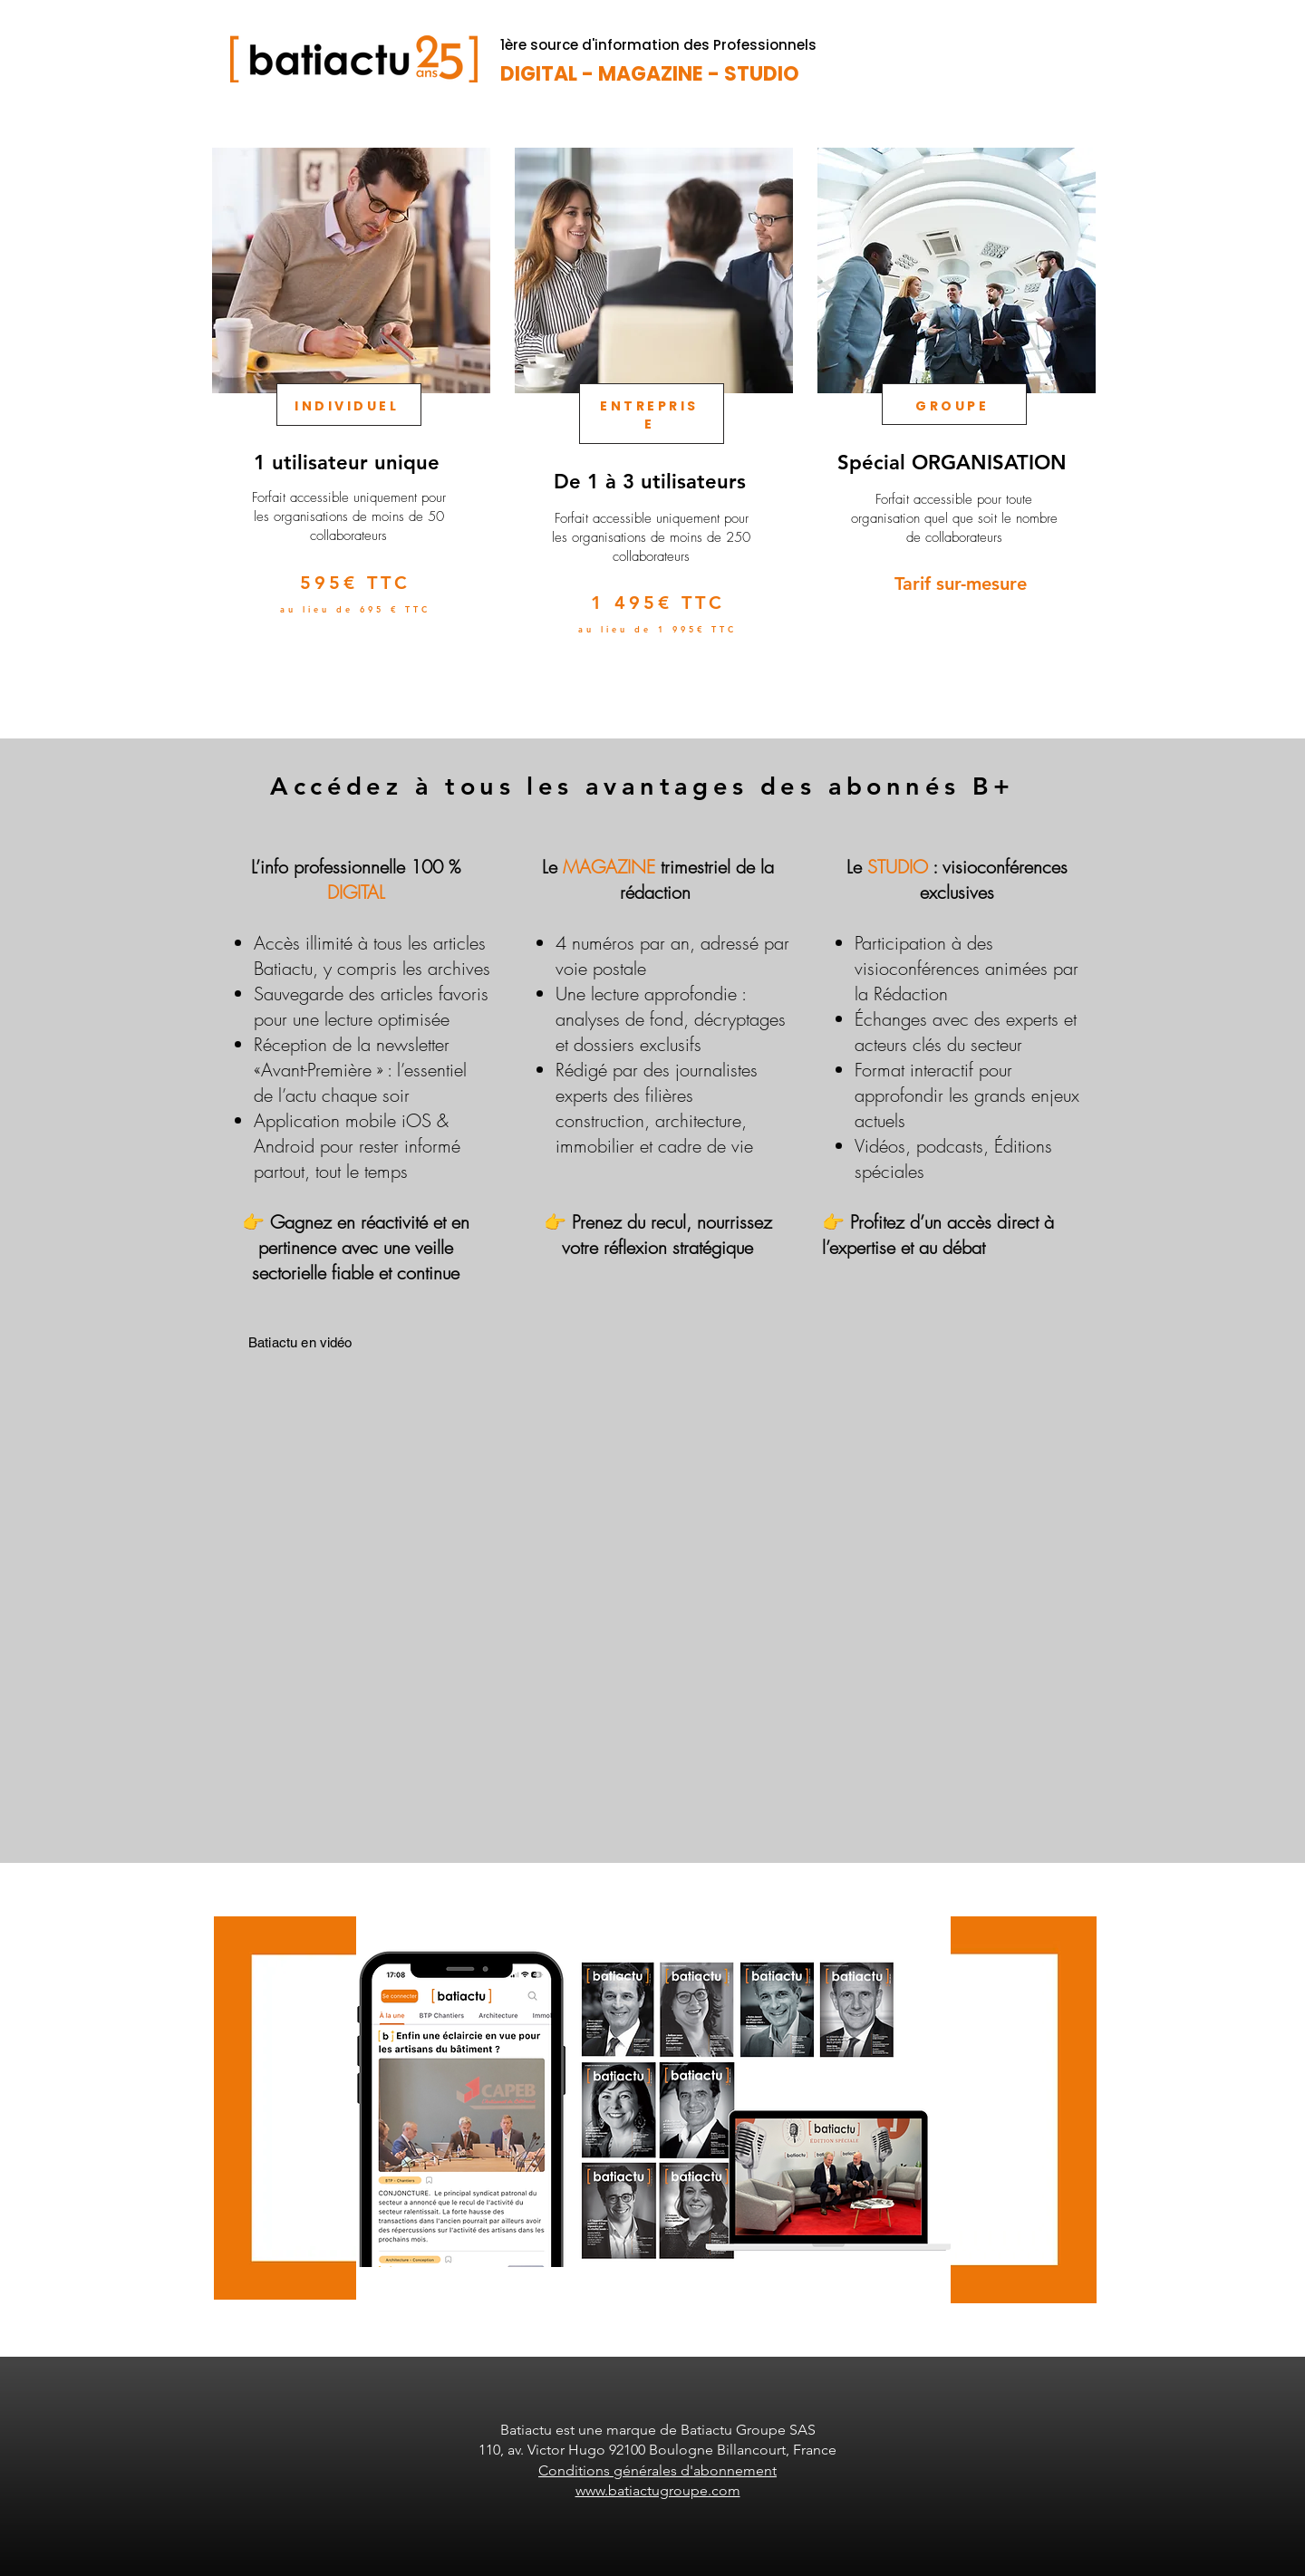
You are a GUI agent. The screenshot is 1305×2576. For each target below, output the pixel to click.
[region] (349, 423)
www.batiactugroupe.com (657, 2490)
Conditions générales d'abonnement (657, 2470)
